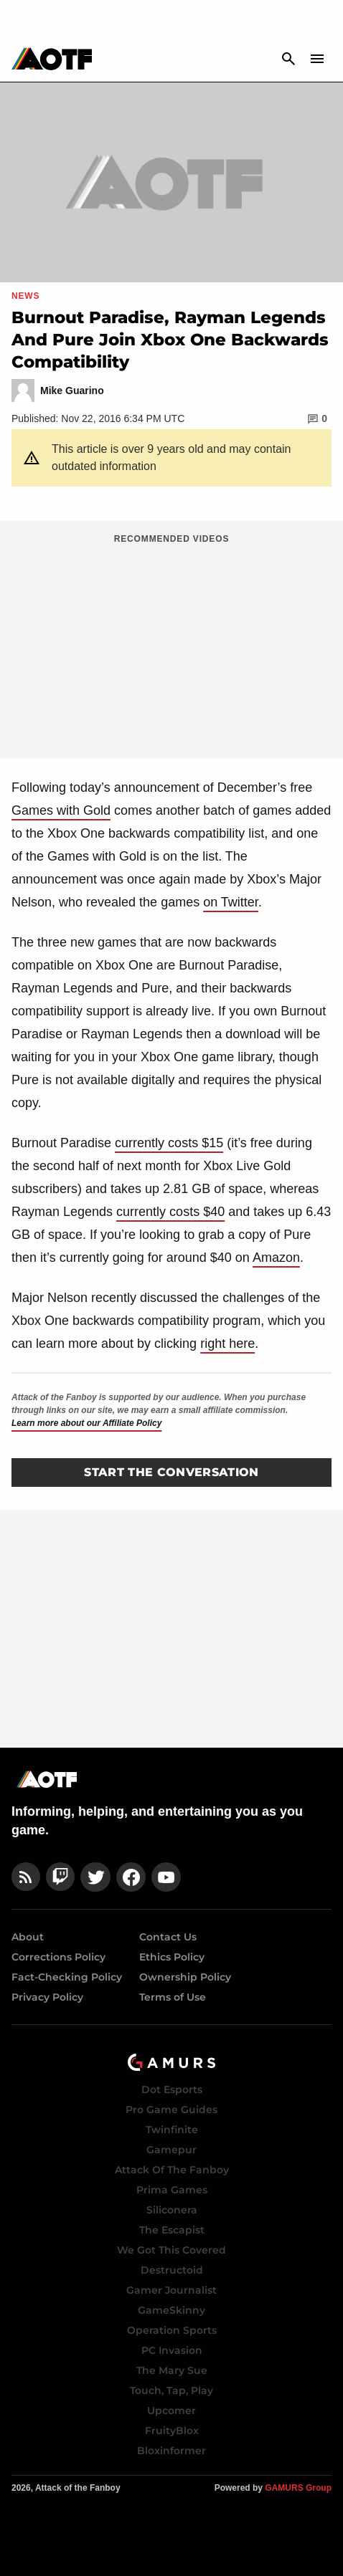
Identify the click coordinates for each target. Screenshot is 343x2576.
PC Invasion (171, 2350)
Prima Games (171, 2189)
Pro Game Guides (171, 2109)
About (27, 1936)
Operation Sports (172, 2330)
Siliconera (171, 2209)
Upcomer (171, 2410)
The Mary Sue (171, 2370)
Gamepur (171, 2149)
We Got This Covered (171, 2250)
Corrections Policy (58, 1956)
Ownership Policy (185, 1977)
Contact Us (168, 1936)
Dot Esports (171, 2089)
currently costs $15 (169, 1143)
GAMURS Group (298, 2488)
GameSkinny (171, 2310)
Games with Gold (61, 810)
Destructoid (172, 2270)
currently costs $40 (170, 1212)
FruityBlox (172, 2430)
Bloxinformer (171, 2450)
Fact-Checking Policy (66, 1977)
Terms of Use (172, 1997)
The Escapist (172, 2229)
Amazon (276, 1257)
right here (227, 1343)
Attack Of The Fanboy (172, 2169)
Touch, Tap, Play (171, 2390)
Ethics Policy (172, 1956)
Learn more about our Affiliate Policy (86, 1423)
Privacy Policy (47, 1997)
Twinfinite (172, 2129)
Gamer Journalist (171, 2290)
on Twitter (230, 902)
